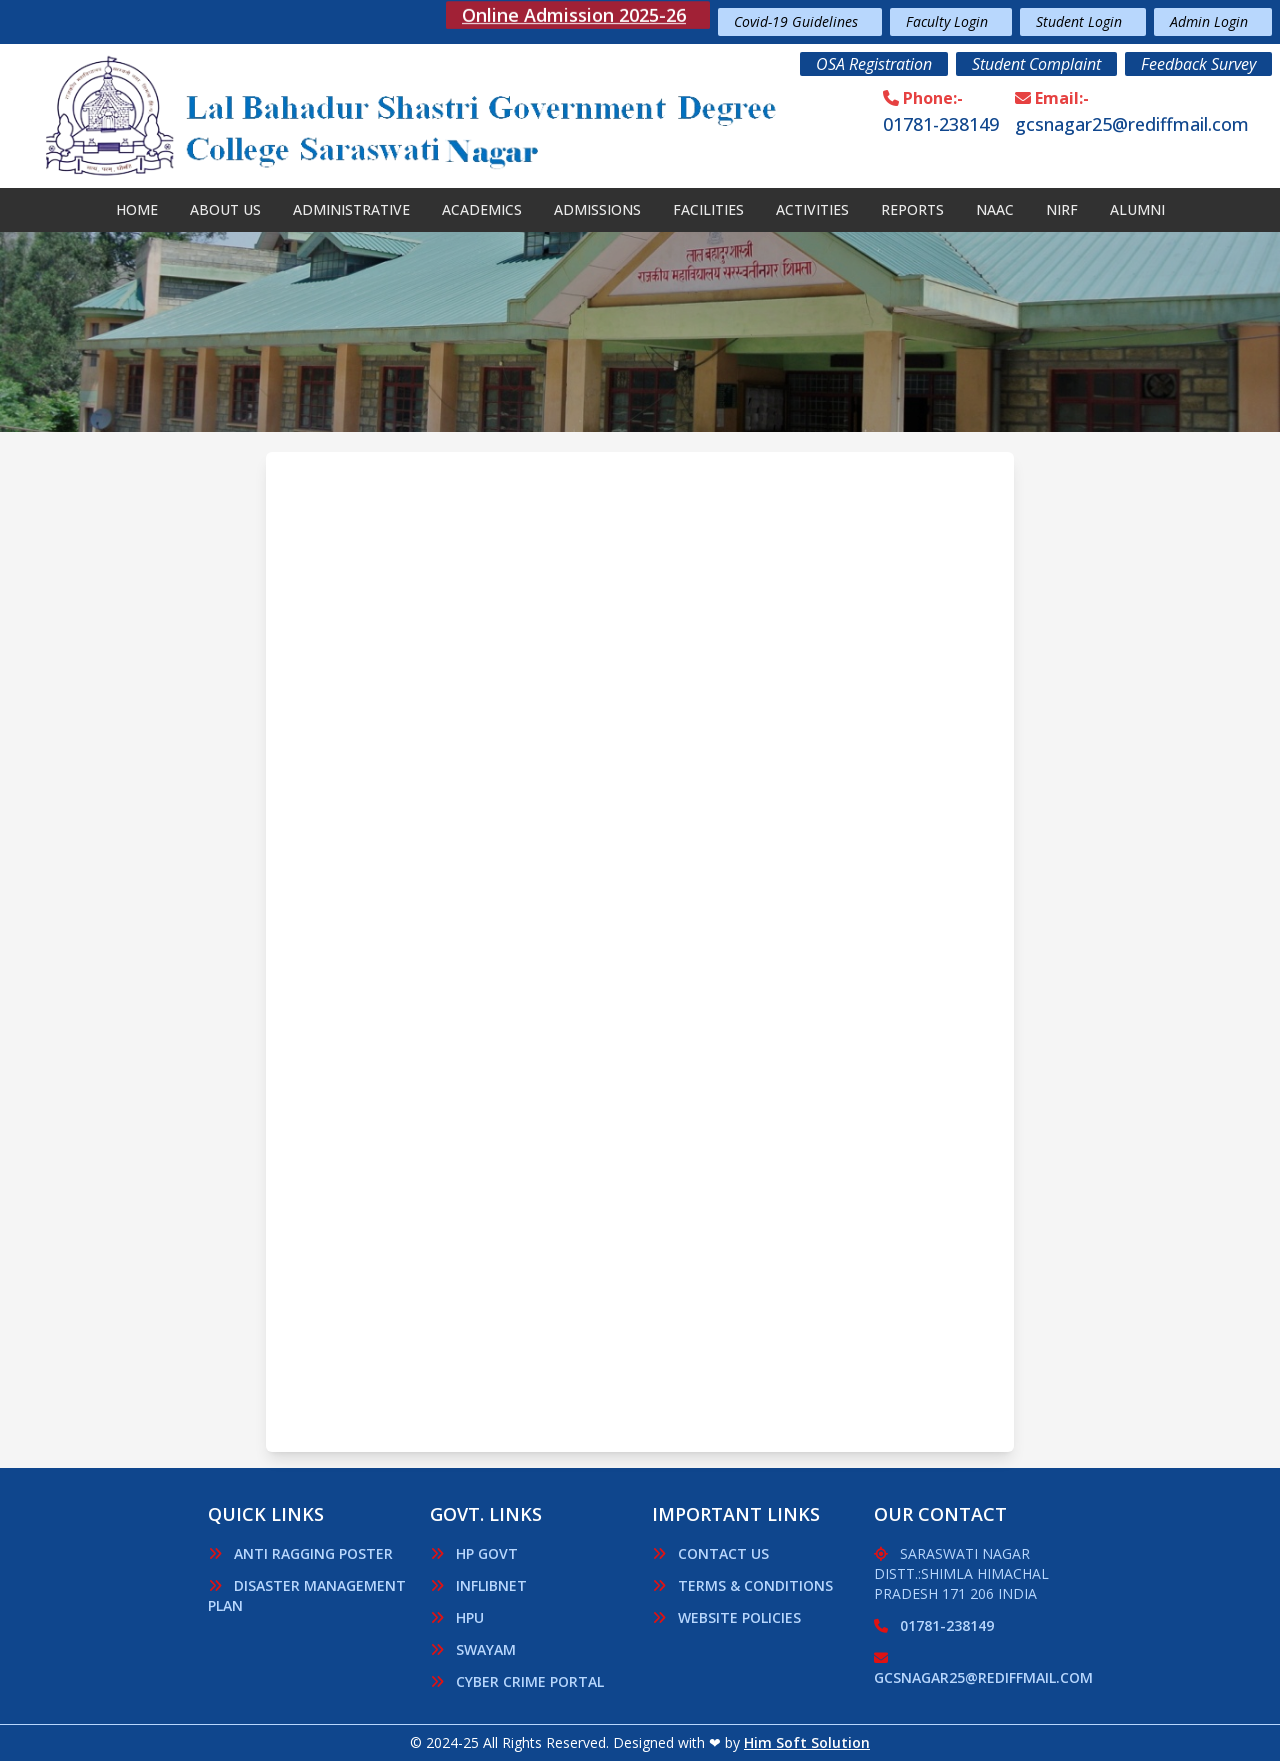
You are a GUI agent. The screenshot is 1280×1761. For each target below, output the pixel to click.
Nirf (1062, 209)
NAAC (995, 209)
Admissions (597, 209)
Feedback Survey (1198, 64)
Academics (482, 209)
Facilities (708, 209)
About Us (225, 209)
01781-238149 (941, 124)
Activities (812, 209)
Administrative (351, 209)
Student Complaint (1036, 64)
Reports (912, 209)
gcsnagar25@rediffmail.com (1132, 124)
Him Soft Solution (807, 1742)
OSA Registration (874, 64)
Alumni (1137, 209)
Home (137, 209)
